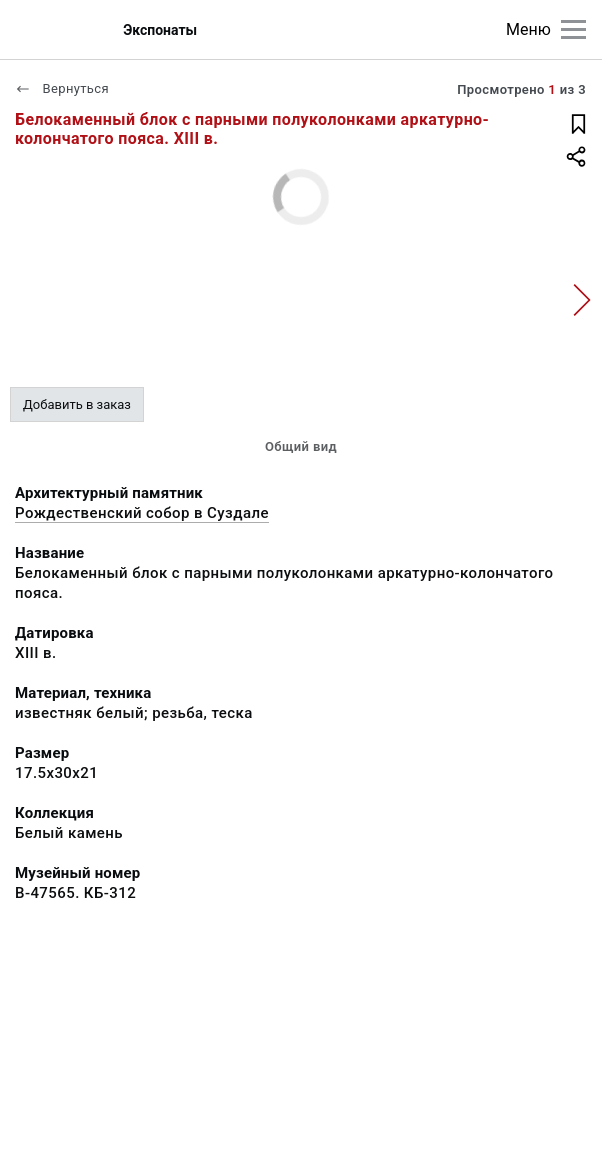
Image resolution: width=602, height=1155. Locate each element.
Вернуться (62, 88)
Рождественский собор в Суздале (142, 513)
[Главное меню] (573, 29)
